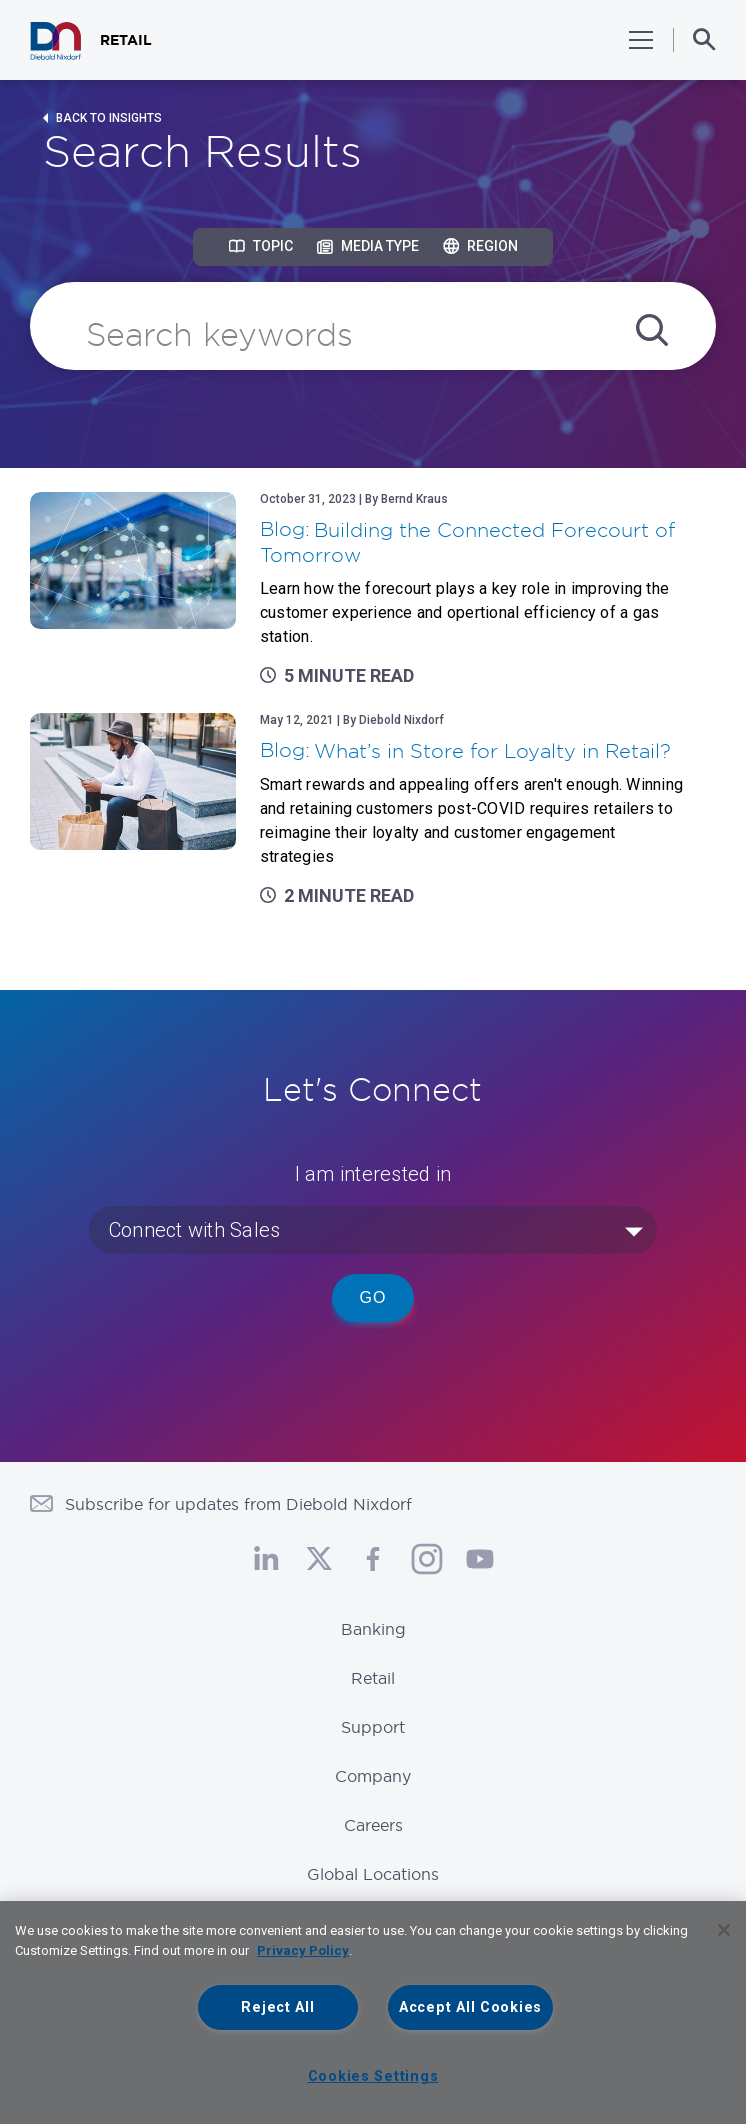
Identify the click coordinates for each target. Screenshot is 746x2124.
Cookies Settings (373, 2076)
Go (373, 1297)
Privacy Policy (303, 1950)
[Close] (724, 1930)
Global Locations (373, 1874)
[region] (373, 2012)
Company (373, 1776)
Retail (373, 1678)
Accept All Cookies (470, 2007)
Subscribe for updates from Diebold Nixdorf (238, 1504)
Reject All (277, 2007)
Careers (373, 1825)
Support (373, 1727)
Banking (373, 1629)
